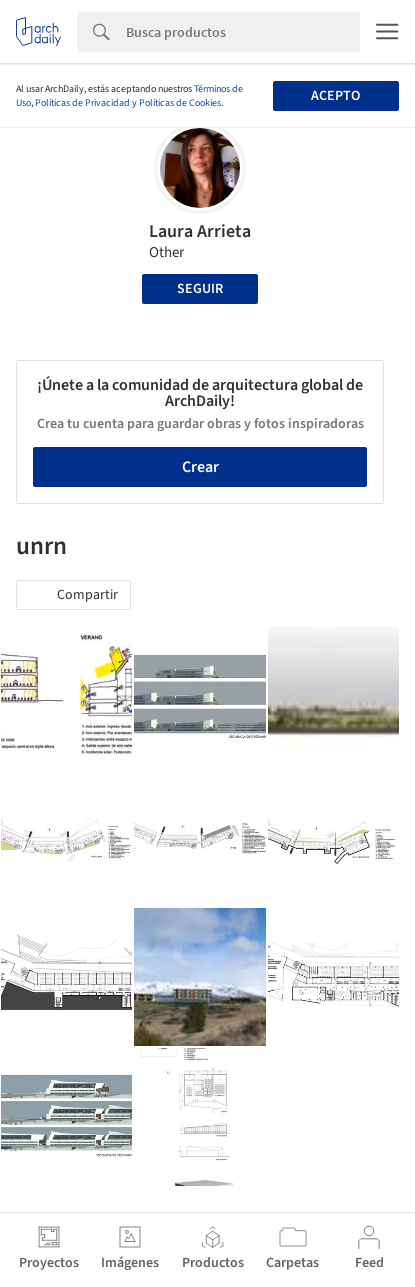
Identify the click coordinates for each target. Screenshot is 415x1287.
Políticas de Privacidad (82, 103)
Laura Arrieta (200, 231)
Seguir (200, 289)
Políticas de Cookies (180, 103)
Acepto (335, 96)
